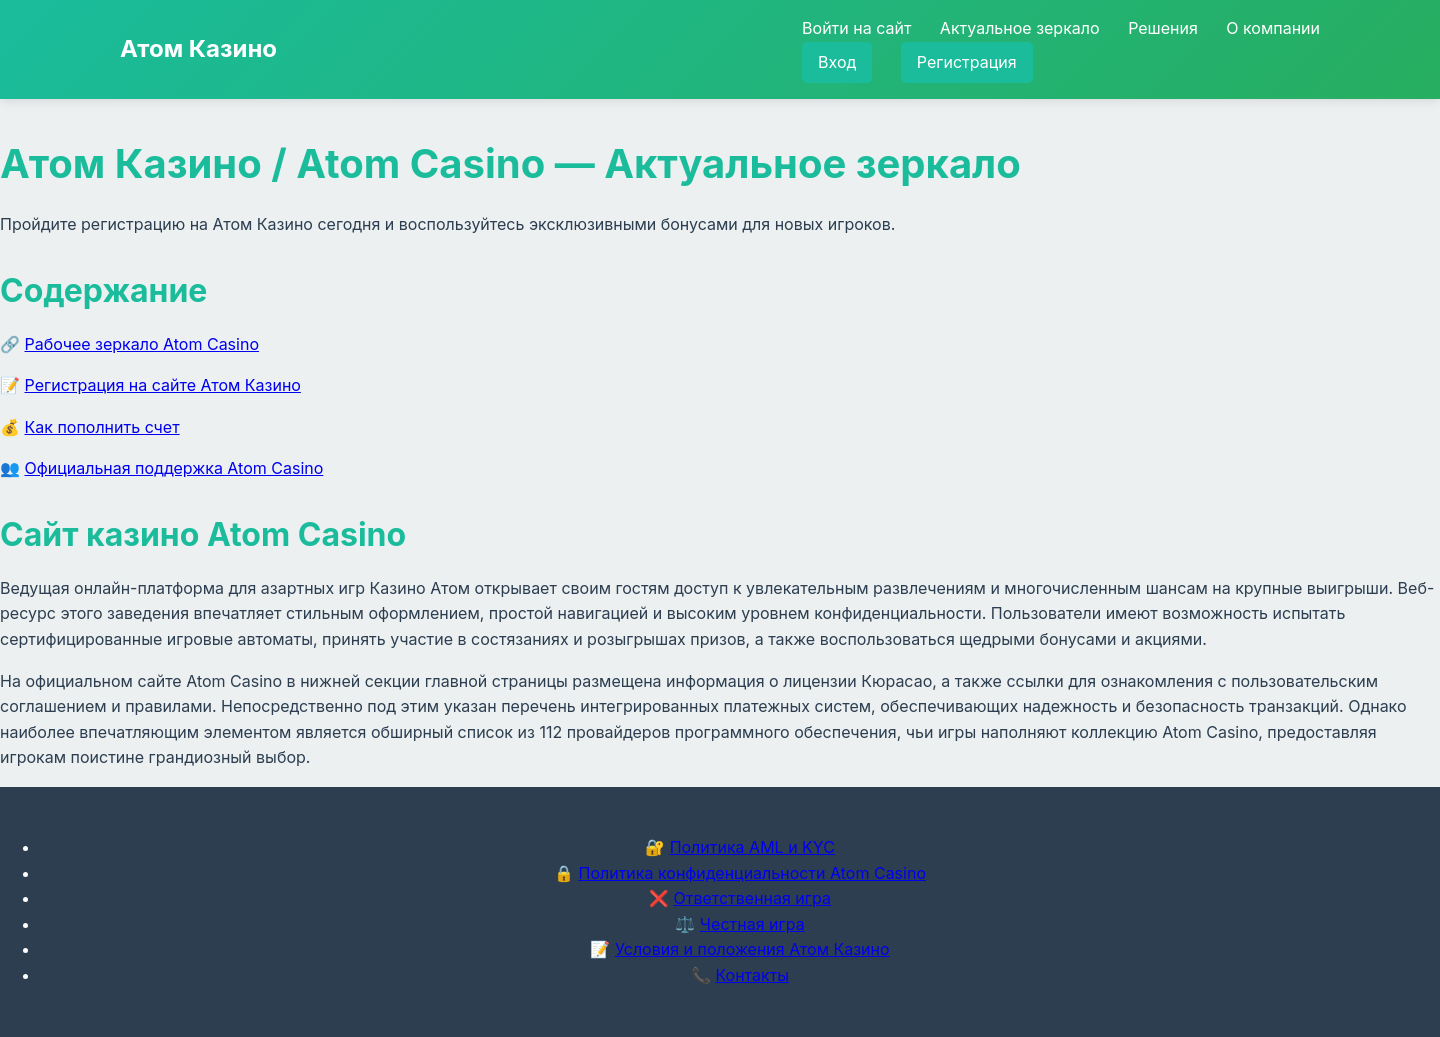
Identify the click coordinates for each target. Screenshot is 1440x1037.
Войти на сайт (856, 28)
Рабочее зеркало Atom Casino (142, 344)
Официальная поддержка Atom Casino (174, 468)
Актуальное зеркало (1020, 28)
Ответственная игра (752, 898)
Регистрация (967, 62)
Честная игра (752, 924)
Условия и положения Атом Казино (752, 949)
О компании (1273, 28)
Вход (837, 62)
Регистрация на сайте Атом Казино (163, 385)
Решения (1163, 28)
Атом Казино (198, 48)
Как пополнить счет (102, 427)
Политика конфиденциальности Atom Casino (752, 873)
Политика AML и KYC (752, 847)
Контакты (752, 975)
